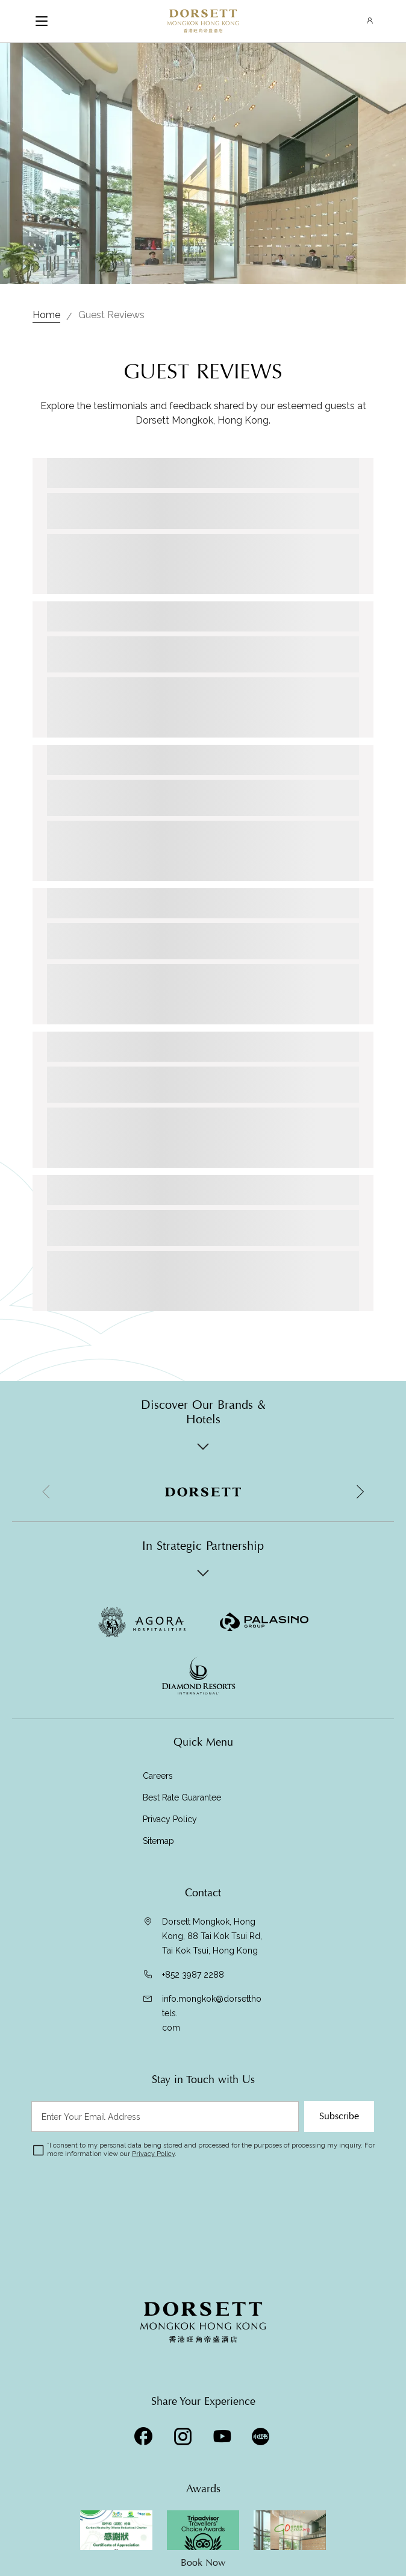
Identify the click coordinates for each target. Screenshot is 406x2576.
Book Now (203, 2563)
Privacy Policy (170, 1819)
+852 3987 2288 (193, 1974)
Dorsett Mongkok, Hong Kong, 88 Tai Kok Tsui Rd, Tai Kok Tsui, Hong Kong (212, 1936)
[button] (360, 1492)
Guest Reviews (111, 315)
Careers (158, 1776)
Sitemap (158, 1841)
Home (46, 315)
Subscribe (339, 2116)
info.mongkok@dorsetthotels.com (211, 2013)
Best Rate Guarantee (182, 1797)
